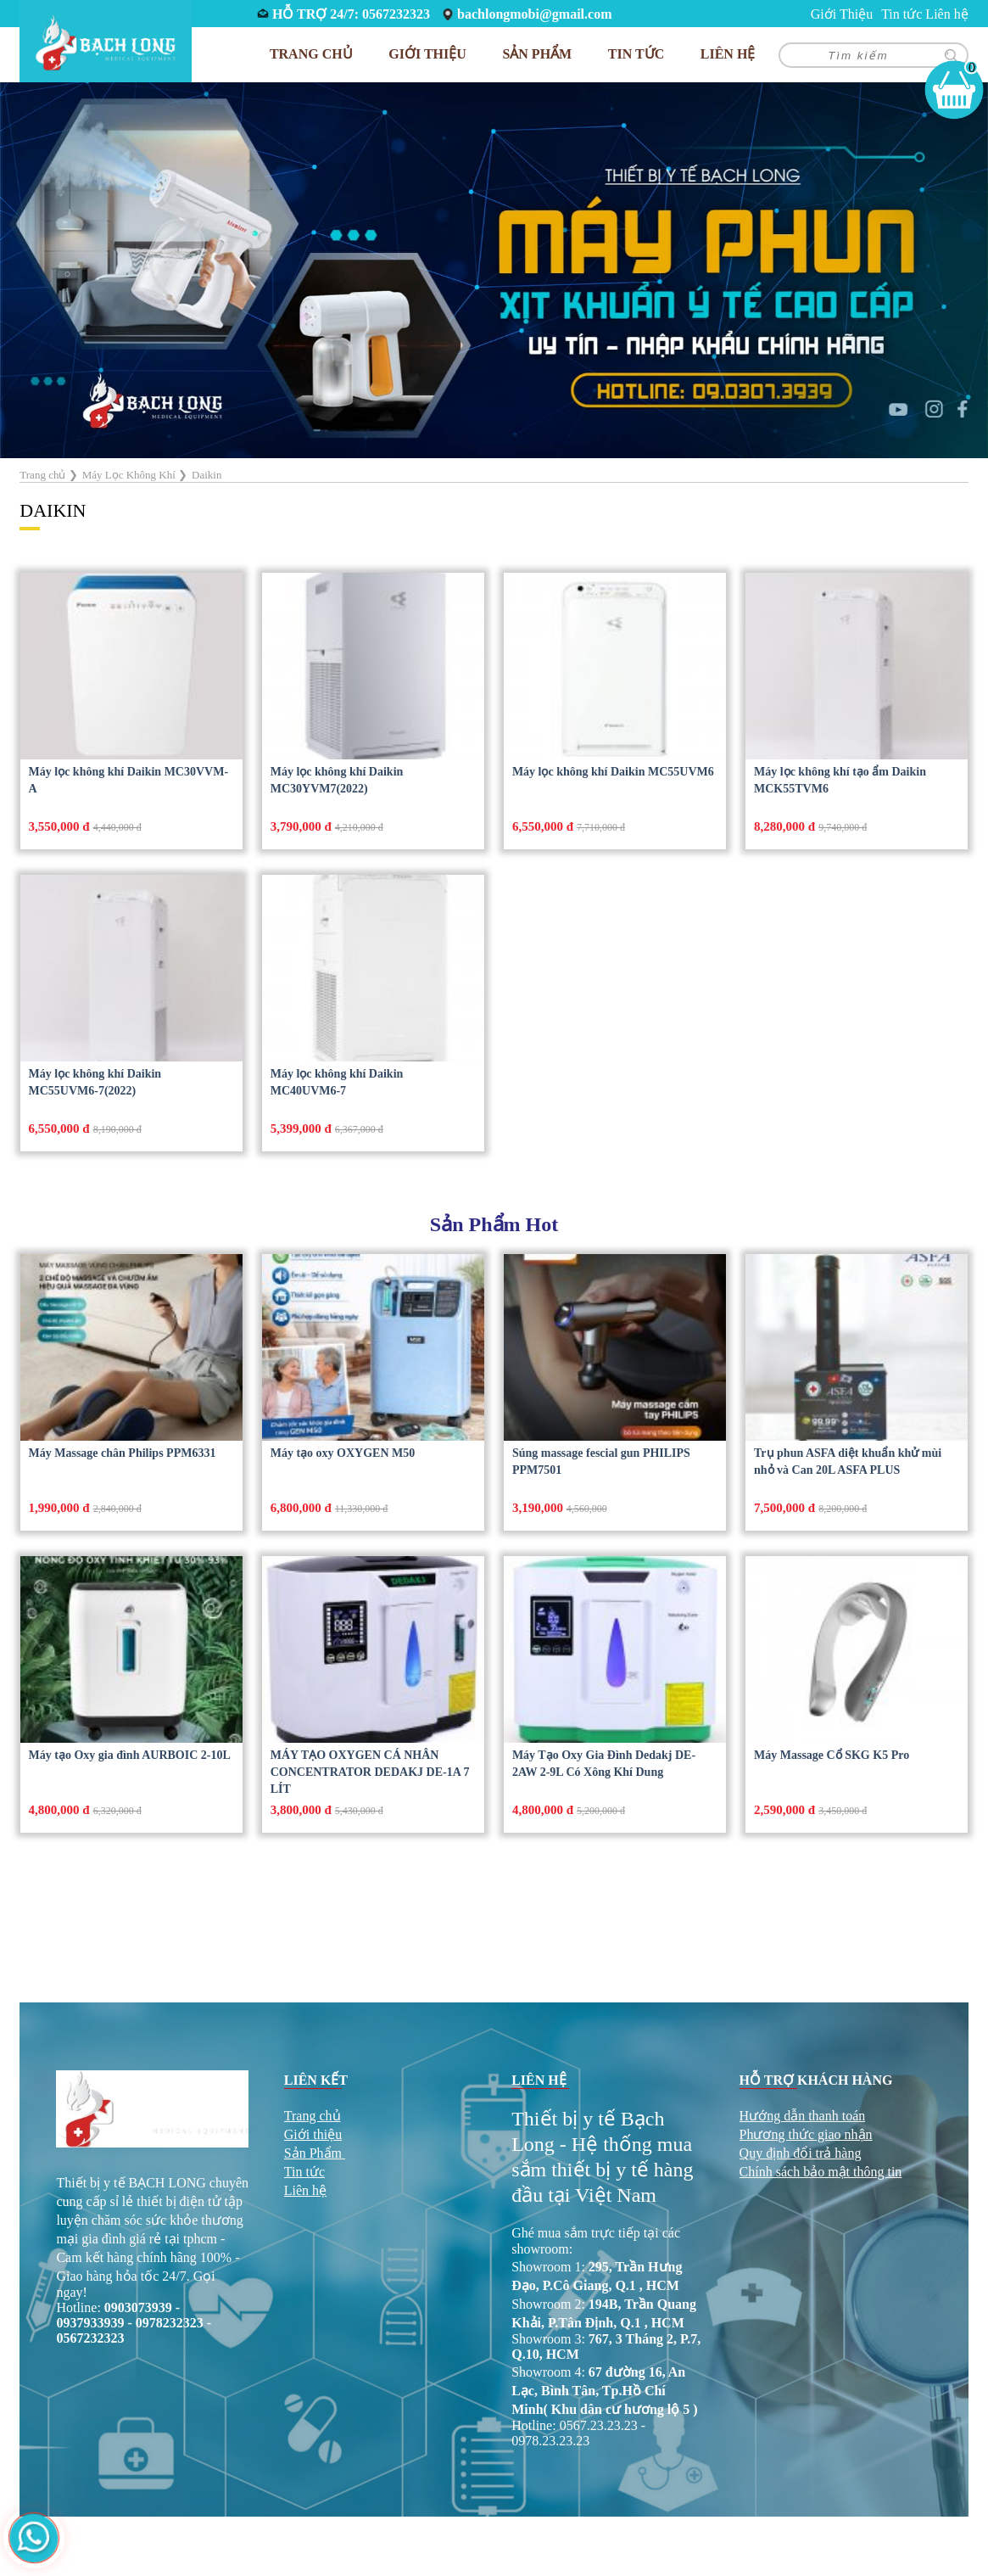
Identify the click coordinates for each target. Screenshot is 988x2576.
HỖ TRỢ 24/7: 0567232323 (351, 14)
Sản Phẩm (313, 2153)
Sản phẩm (537, 54)
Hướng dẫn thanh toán (803, 2115)
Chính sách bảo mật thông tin (821, 2171)
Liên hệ (946, 14)
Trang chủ (311, 54)
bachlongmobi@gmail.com (534, 14)
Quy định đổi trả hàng (801, 2153)
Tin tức (901, 14)
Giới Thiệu (842, 14)
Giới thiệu (313, 2134)
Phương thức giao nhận (806, 2134)
